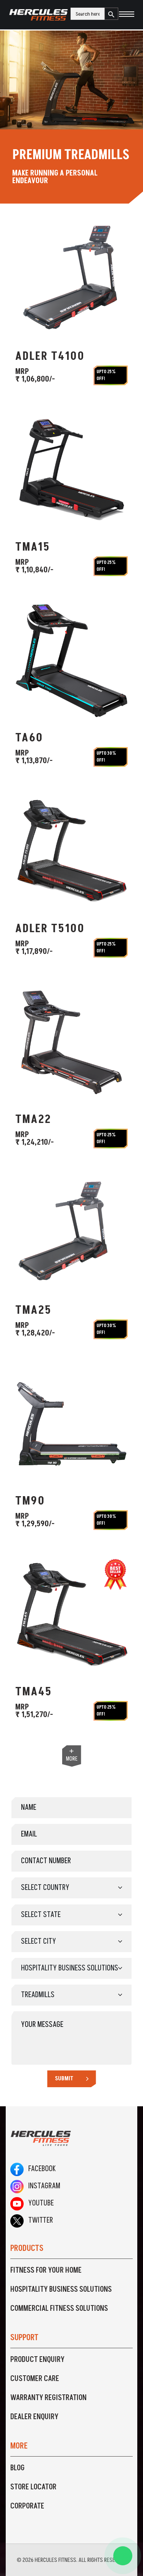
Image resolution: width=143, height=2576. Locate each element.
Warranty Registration (48, 2397)
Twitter (31, 2220)
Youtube (32, 2203)
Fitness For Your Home (46, 2270)
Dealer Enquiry (34, 2417)
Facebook (33, 2169)
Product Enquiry (37, 2359)
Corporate (27, 2506)
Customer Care (34, 2378)
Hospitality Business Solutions (61, 2289)
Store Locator (33, 2487)
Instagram (35, 2186)
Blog (17, 2468)
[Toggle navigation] (126, 15)
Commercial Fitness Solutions (59, 2308)
